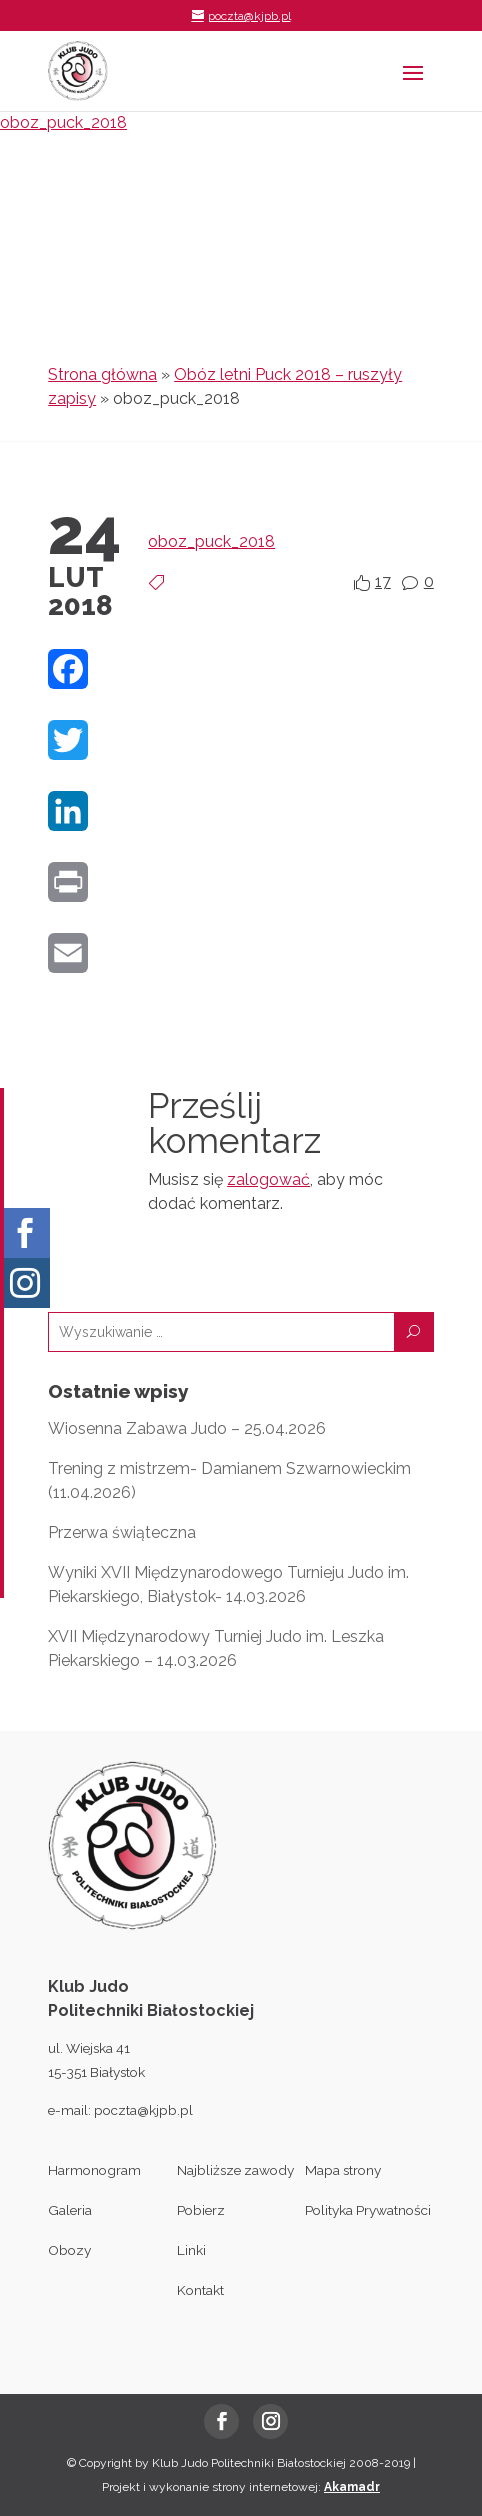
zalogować (268, 1179)
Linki (191, 2250)
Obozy (69, 2250)
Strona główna (102, 374)
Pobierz (201, 2210)
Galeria (70, 2210)
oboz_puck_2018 (63, 122)
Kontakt (200, 2290)
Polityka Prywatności (368, 2210)
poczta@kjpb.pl (143, 2110)
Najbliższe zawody (235, 2170)
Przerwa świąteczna (122, 1532)
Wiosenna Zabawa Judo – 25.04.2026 (187, 1428)
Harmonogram (94, 2170)
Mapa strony (343, 2170)
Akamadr (352, 2487)
